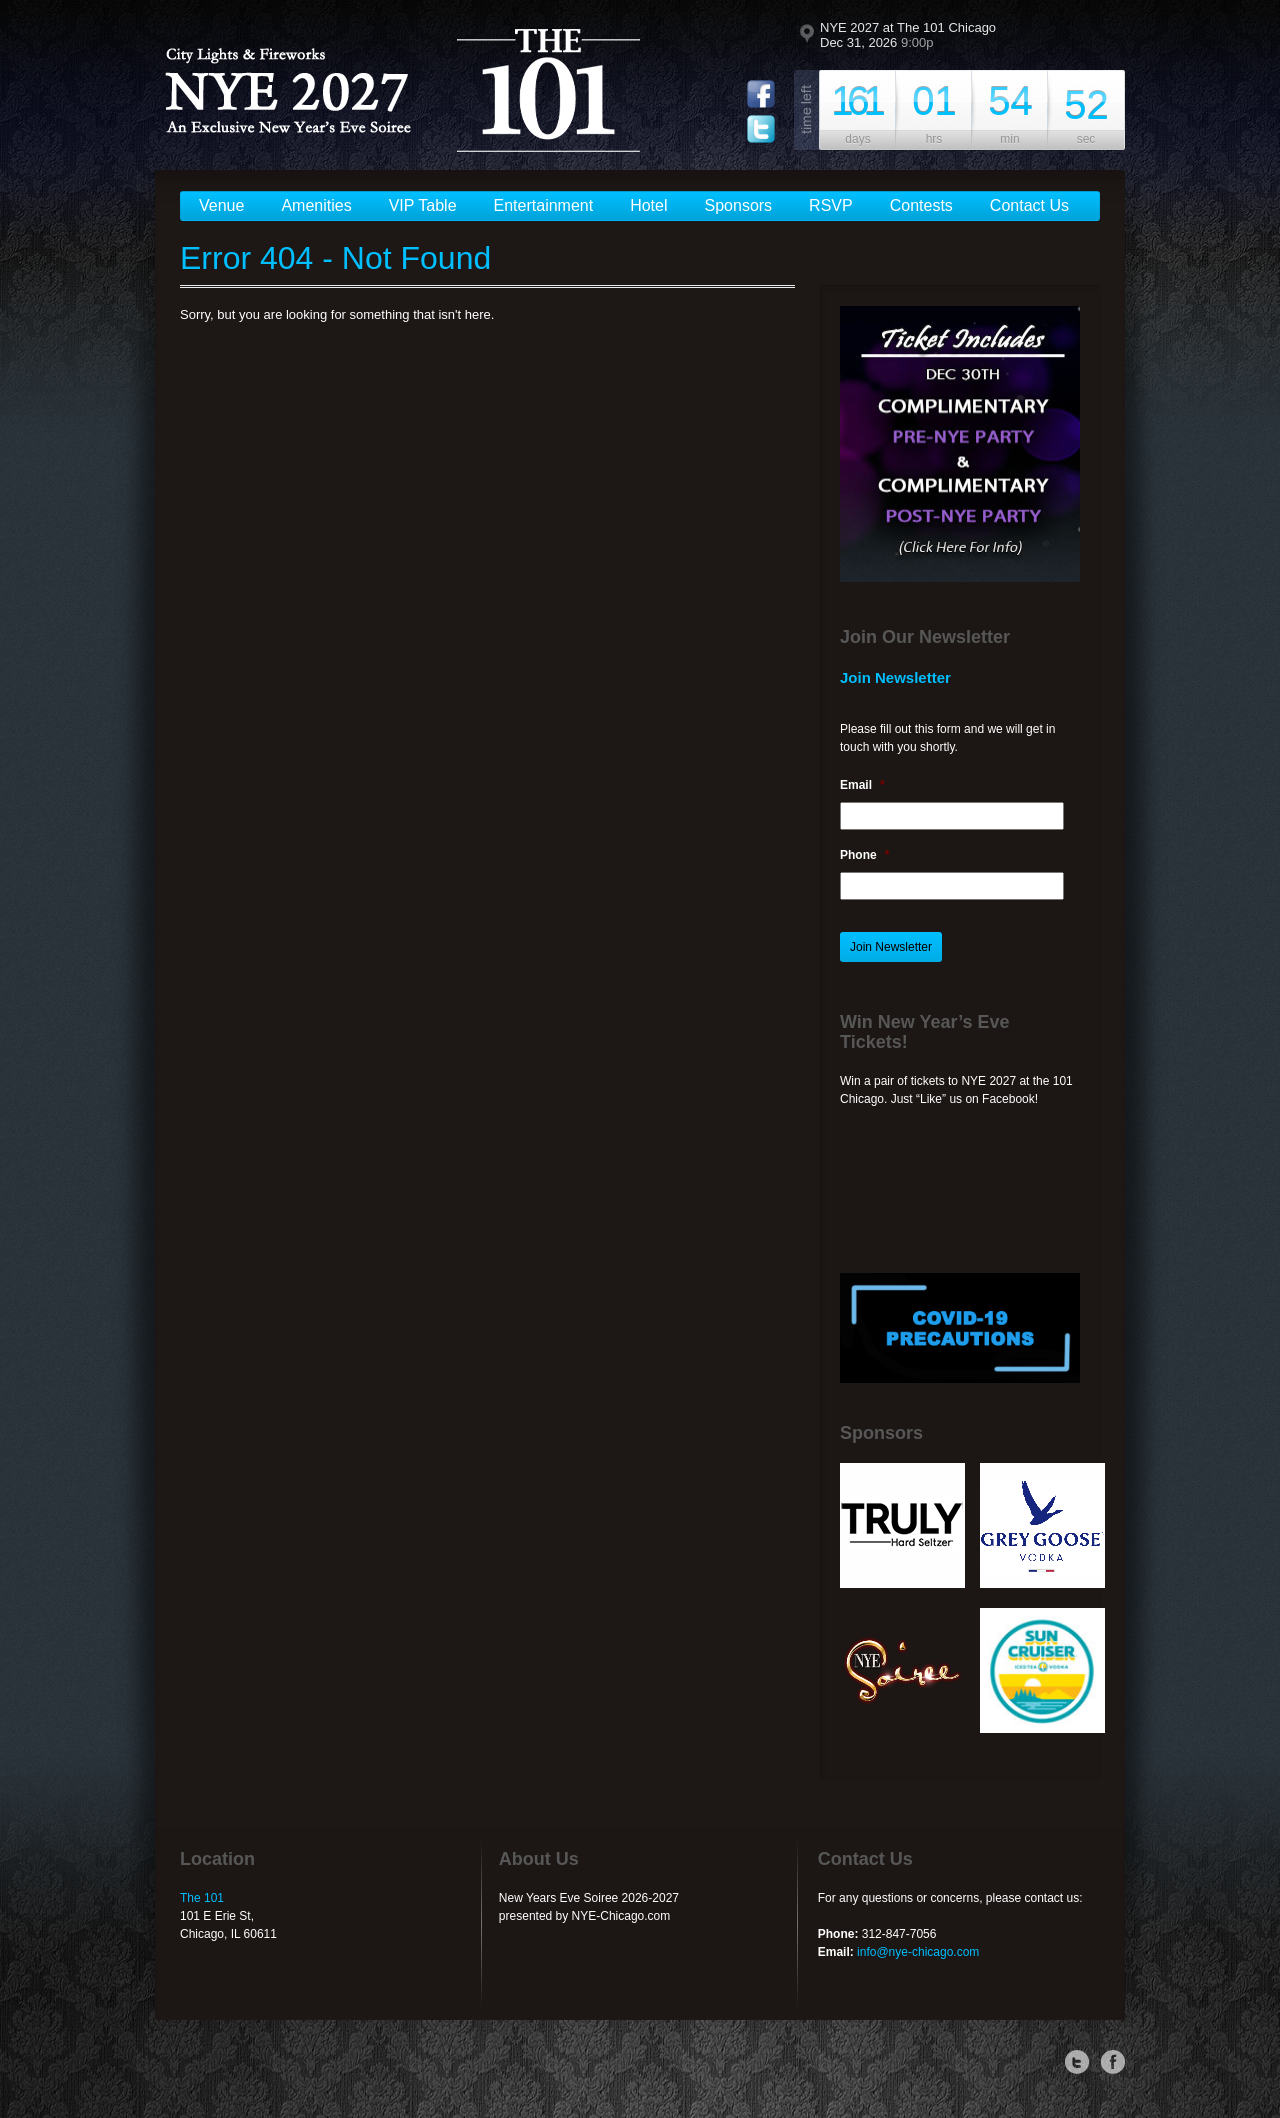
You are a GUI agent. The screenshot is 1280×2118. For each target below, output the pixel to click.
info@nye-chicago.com (918, 1952)
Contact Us (1029, 205)
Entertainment (544, 205)
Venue (221, 205)
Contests (921, 205)
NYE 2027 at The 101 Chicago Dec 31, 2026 (908, 35)
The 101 (202, 1898)
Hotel (648, 205)
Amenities (316, 205)
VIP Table (423, 205)
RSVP (831, 205)
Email (862, 785)
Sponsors (739, 205)
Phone (864, 855)
